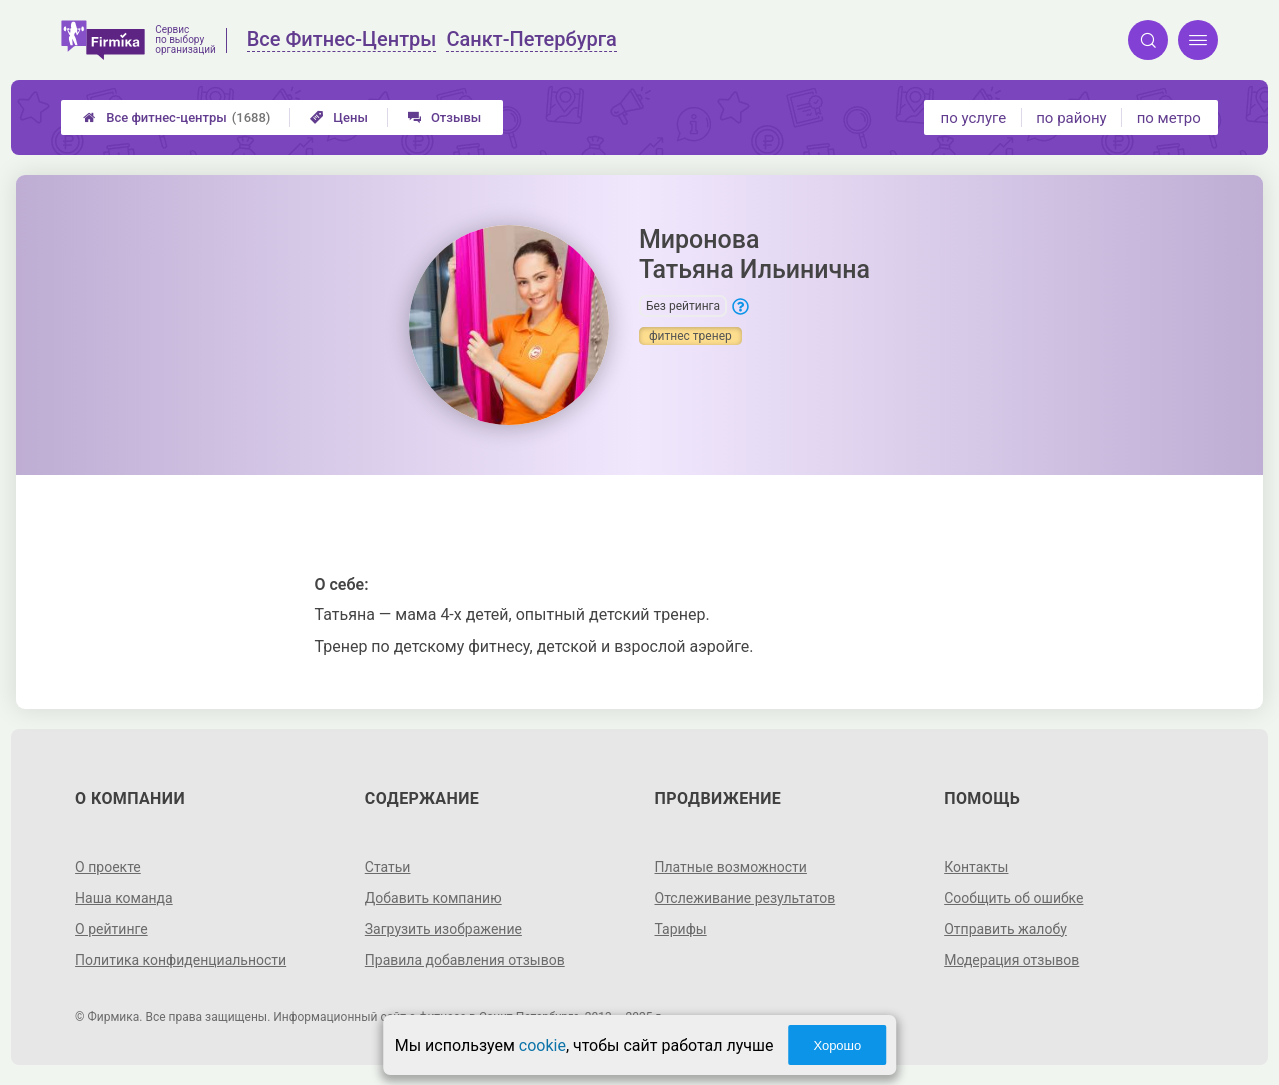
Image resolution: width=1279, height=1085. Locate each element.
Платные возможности (731, 867)
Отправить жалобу (1005, 929)
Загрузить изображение (443, 929)
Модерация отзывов (1011, 960)
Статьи (388, 867)
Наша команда (124, 898)
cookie (542, 1045)
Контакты (976, 867)
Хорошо (837, 1045)
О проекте (108, 867)
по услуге (974, 118)
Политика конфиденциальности (180, 960)
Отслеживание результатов (745, 898)
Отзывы (444, 117)
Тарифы (681, 929)
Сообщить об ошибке (1013, 898)
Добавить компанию (433, 898)
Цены (339, 117)
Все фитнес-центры (176, 117)
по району (1071, 118)
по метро (1169, 118)
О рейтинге (111, 929)
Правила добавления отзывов (465, 960)
